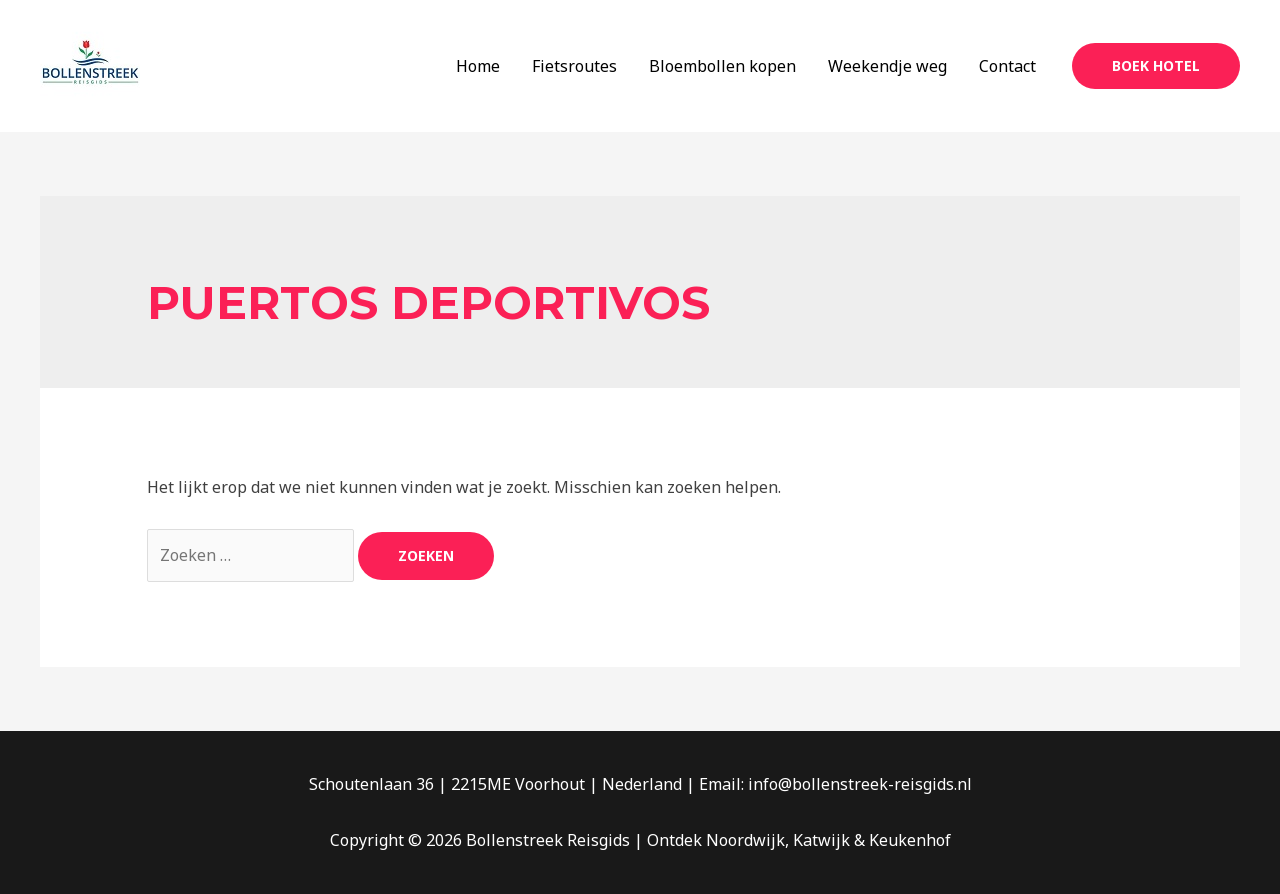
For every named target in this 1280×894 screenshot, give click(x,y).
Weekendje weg (887, 66)
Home (478, 66)
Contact (1007, 66)
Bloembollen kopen (722, 66)
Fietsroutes (574, 66)
